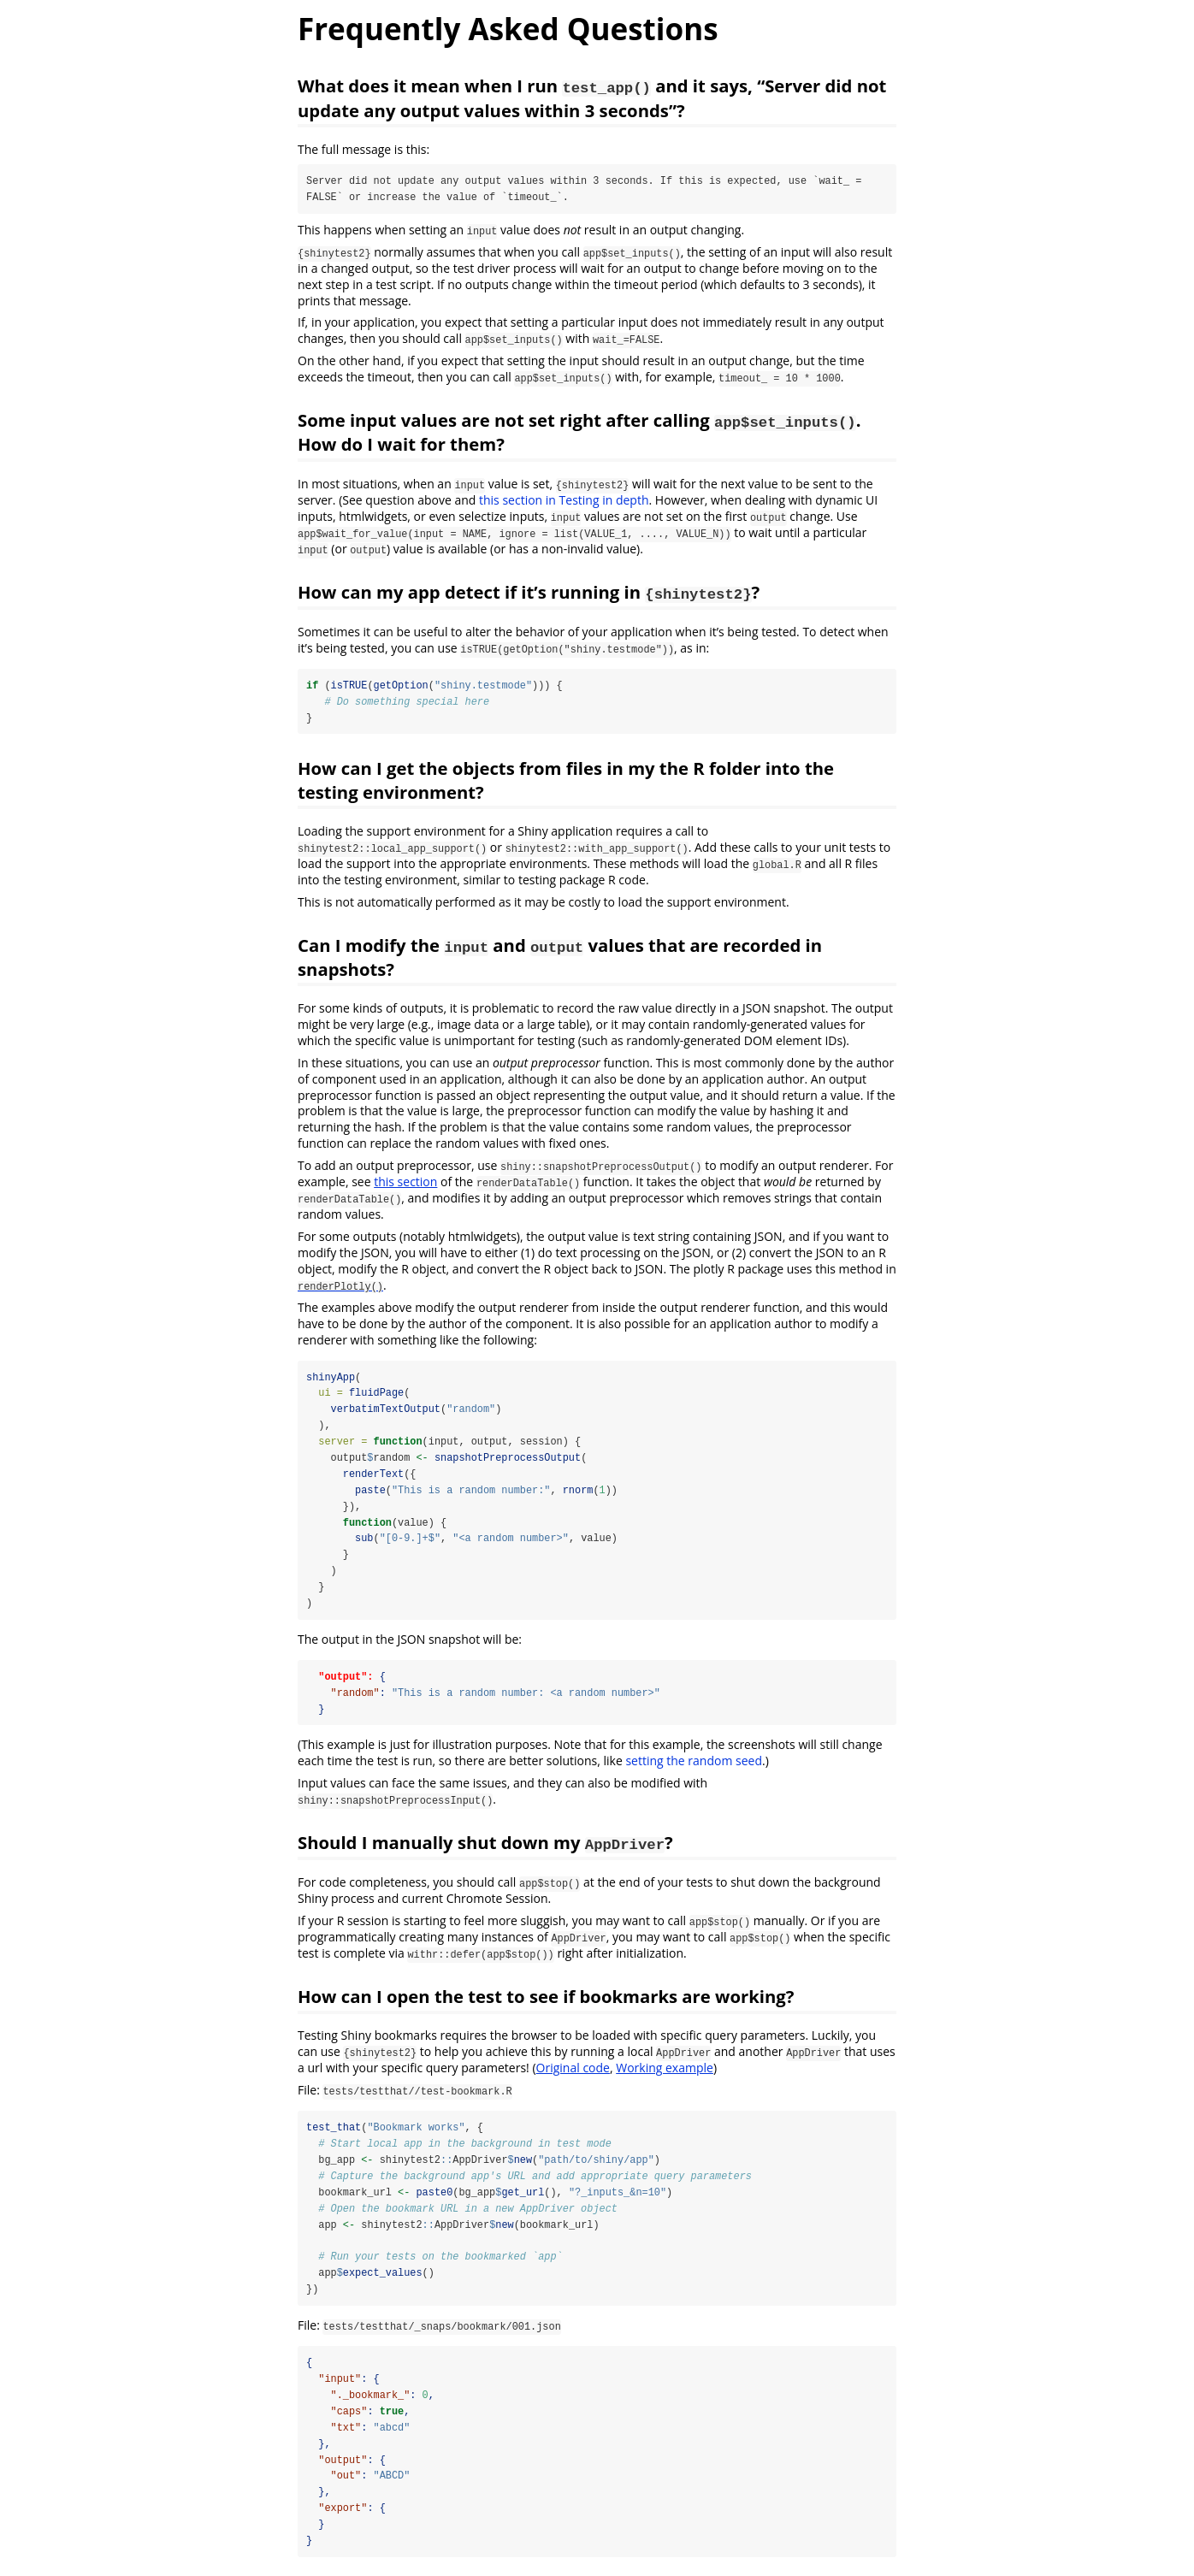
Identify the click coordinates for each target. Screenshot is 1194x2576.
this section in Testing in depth (564, 500)
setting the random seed (693, 1764)
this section (405, 1182)
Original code (573, 2071)
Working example (664, 2071)
